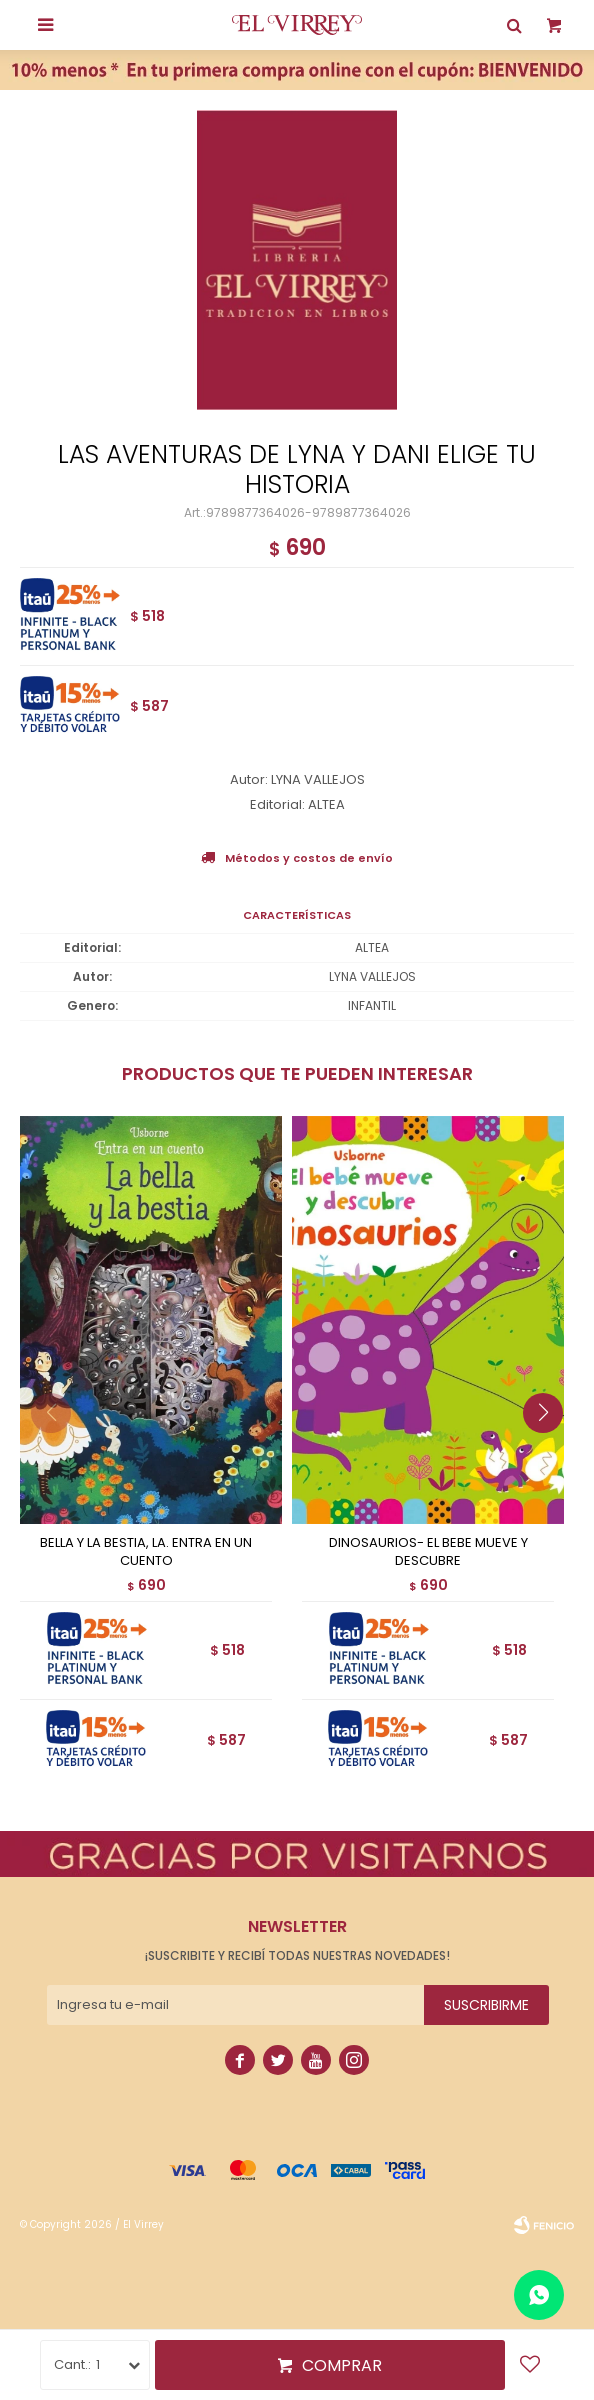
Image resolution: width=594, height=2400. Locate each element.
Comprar (342, 2365)
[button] (550, 1453)
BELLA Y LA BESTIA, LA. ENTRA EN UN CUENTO (146, 1552)
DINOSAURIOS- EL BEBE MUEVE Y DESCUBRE (428, 1552)
